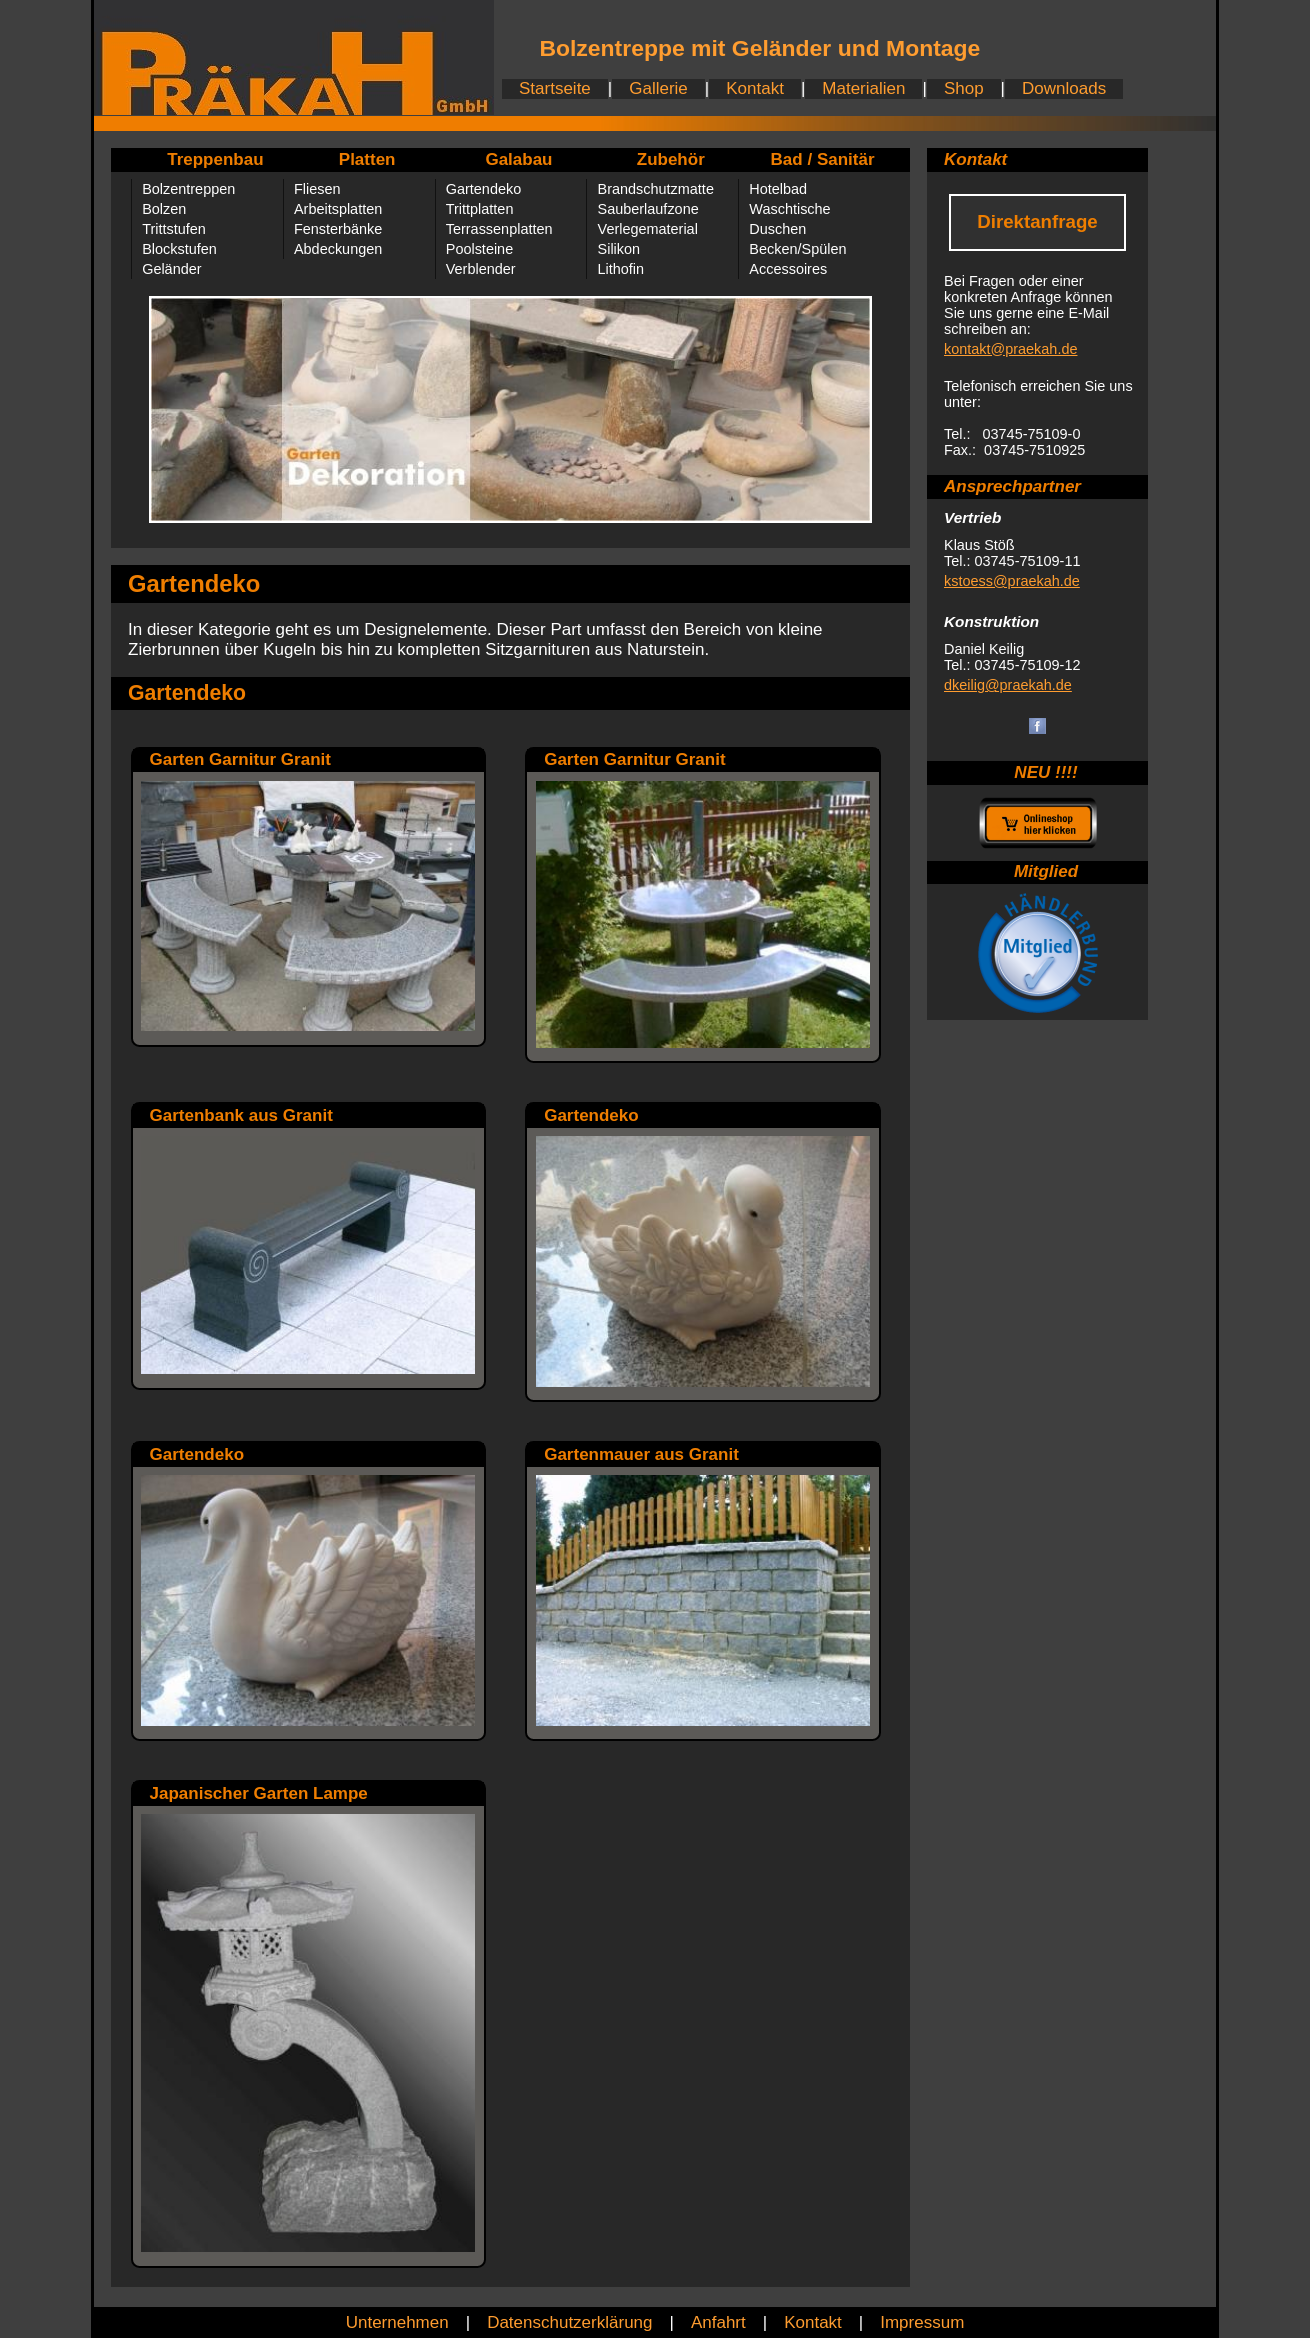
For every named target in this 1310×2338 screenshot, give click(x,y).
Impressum (922, 2322)
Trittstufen (174, 229)
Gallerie (658, 88)
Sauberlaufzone (648, 209)
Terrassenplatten (499, 229)
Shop (964, 88)
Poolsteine (479, 249)
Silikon (619, 249)
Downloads (1064, 88)
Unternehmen (397, 2322)
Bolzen (164, 209)
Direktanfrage (1037, 221)
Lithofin (621, 269)
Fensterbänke (338, 229)
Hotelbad (778, 189)
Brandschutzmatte (656, 189)
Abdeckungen (338, 249)
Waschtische (789, 209)
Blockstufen (179, 249)
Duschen (777, 229)
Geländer (171, 269)
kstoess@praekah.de (1012, 581)
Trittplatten (480, 209)
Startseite (555, 88)
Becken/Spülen (797, 249)
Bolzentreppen (188, 189)
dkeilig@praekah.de (1008, 685)
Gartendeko (483, 189)
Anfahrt (718, 2322)
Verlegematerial (648, 229)
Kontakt (755, 88)
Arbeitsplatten (338, 209)
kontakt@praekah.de (1010, 349)
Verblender (481, 269)
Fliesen (317, 189)
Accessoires (788, 269)
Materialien (863, 88)
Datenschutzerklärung (569, 2322)
